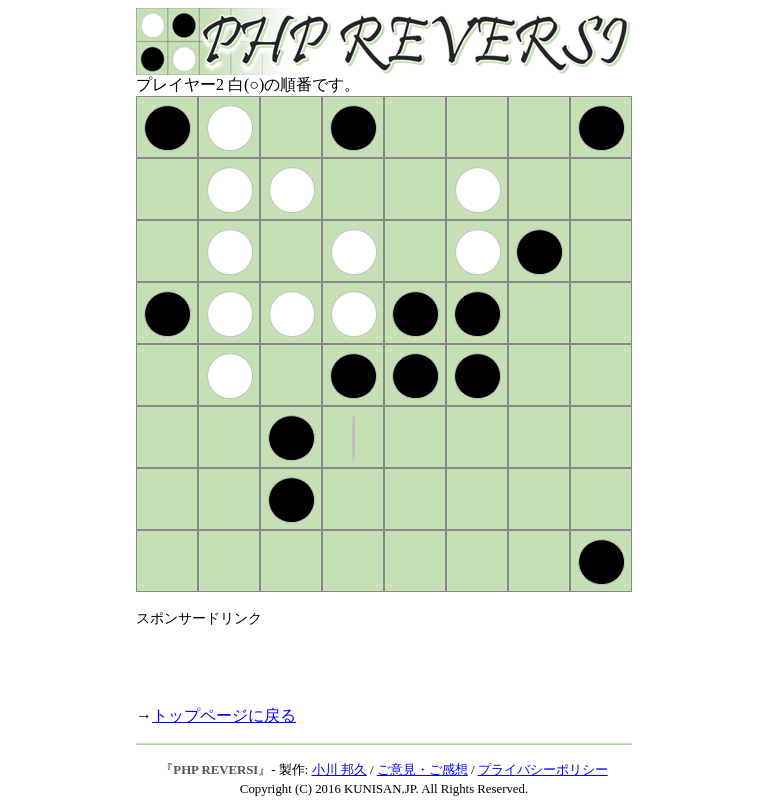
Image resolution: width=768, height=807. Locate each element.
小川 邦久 (339, 770)
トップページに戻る (224, 715)
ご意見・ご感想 (422, 770)
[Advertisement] (370, 658)
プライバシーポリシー (543, 770)
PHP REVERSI (215, 770)
